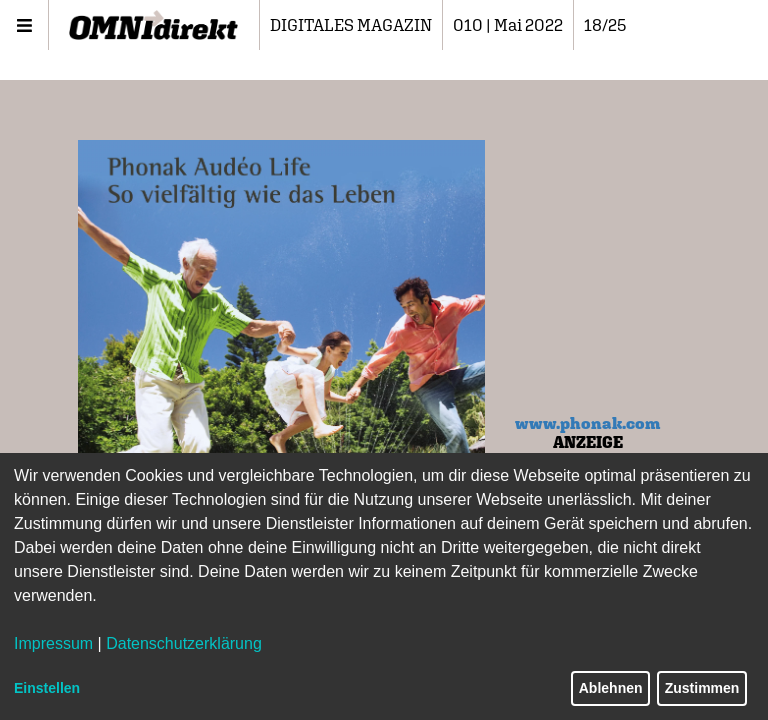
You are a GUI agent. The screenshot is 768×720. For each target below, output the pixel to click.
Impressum (53, 643)
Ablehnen (611, 688)
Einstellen (47, 688)
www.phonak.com (587, 423)
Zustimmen (702, 688)
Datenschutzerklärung (184, 643)
